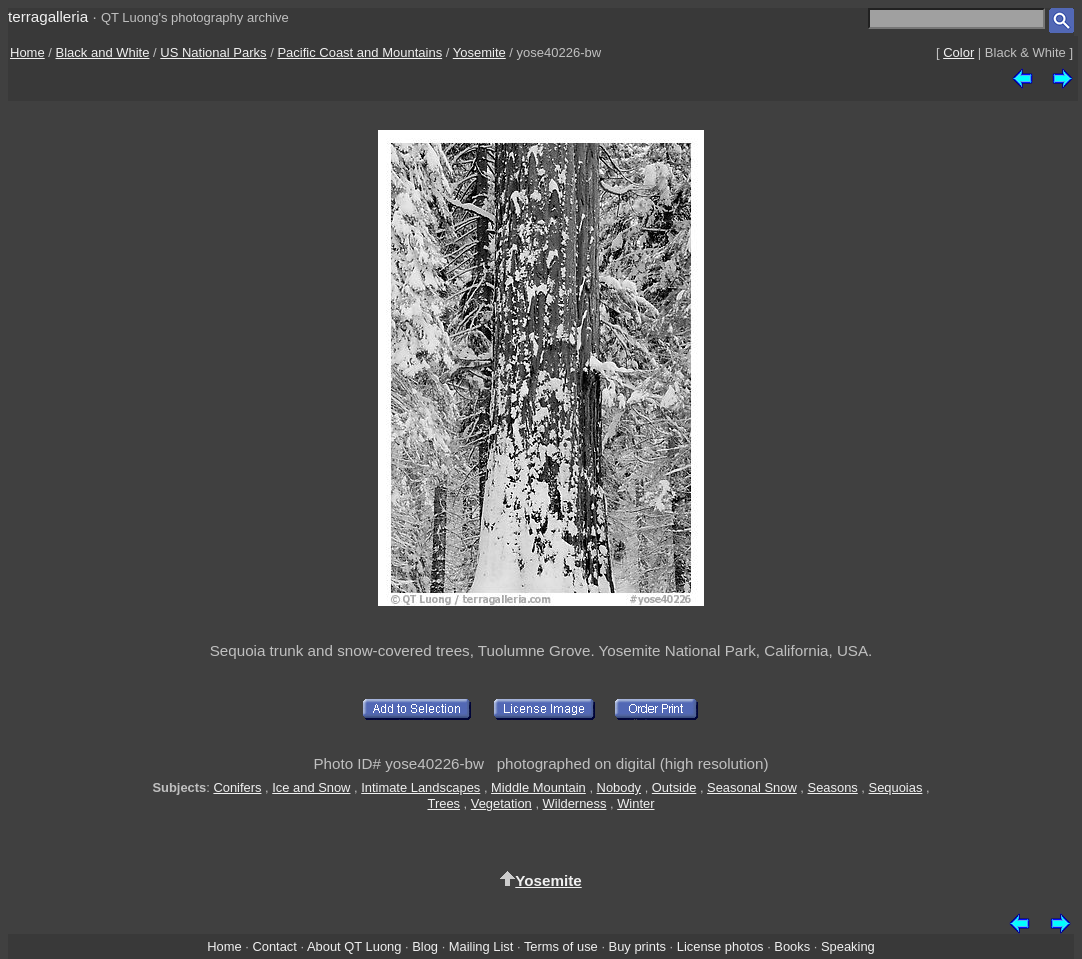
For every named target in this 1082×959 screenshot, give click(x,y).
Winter (635, 803)
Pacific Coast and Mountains (359, 52)
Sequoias (896, 787)
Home (27, 52)
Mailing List (481, 946)
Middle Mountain (538, 787)
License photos (720, 946)
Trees (444, 803)
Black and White (103, 52)
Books (792, 946)
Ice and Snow (311, 787)
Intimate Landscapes (420, 787)
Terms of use (561, 946)
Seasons (833, 787)
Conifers (237, 787)
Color (958, 52)
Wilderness (575, 803)
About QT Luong (354, 946)
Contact (274, 946)
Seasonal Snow (752, 787)
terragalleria (48, 16)
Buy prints (637, 946)
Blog (425, 946)
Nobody (619, 787)
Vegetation (501, 803)
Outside (674, 787)
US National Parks (213, 52)
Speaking (848, 946)
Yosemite (479, 52)
